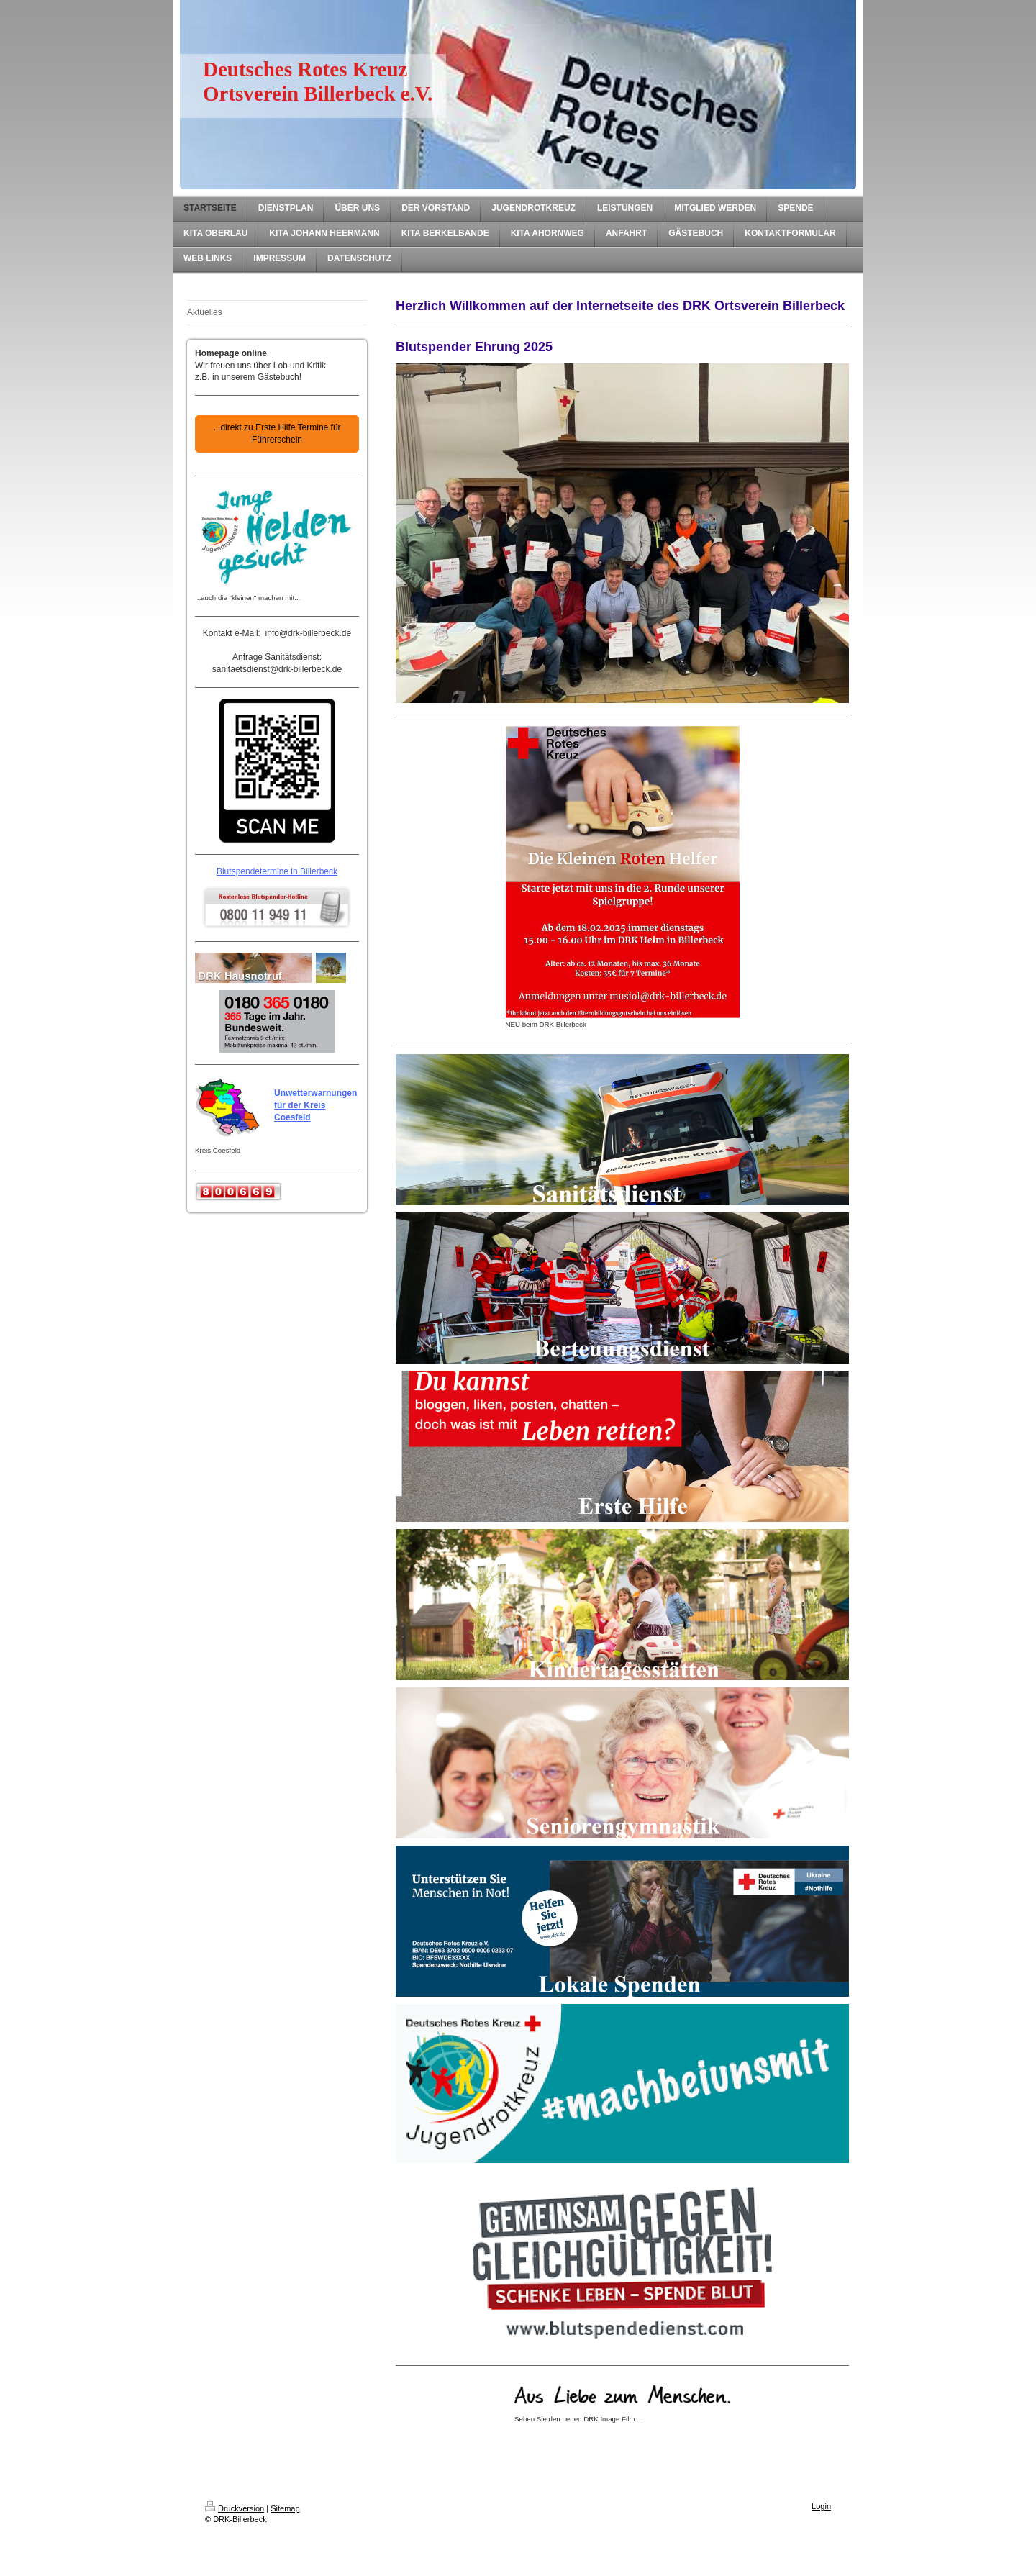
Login (821, 2506)
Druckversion (234, 2508)
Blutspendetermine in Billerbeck (277, 871)
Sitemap (285, 2508)
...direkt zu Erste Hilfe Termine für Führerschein (276, 433)
